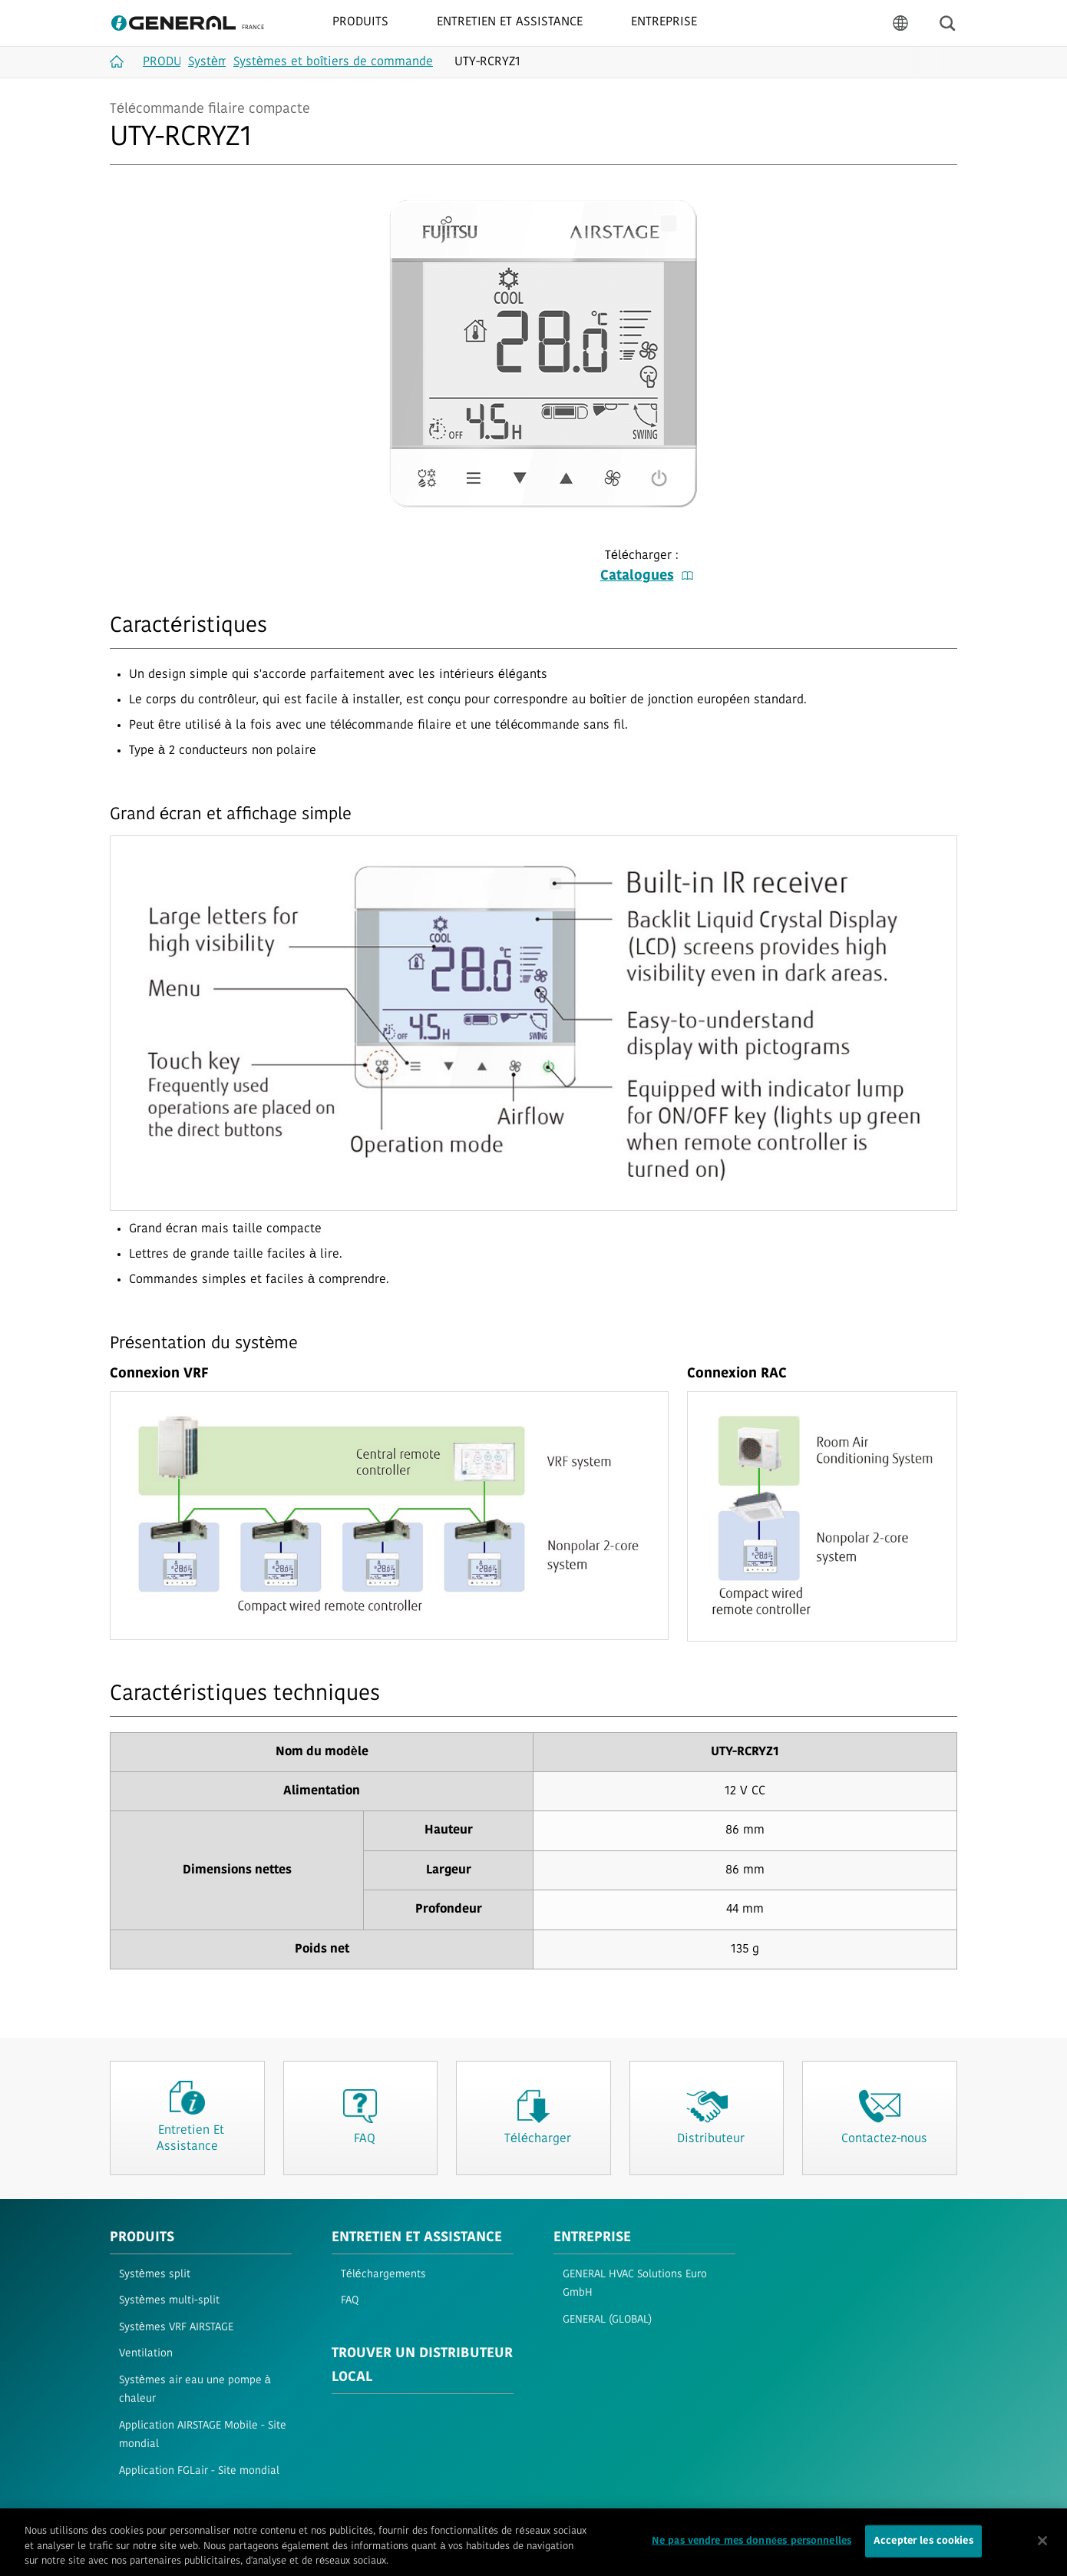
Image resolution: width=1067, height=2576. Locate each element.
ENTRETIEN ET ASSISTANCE (417, 2237)
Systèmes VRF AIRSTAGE (176, 2327)
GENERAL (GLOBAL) (607, 2320)
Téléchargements (383, 2274)
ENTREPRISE (592, 2237)
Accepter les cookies (923, 2549)
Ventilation (146, 2353)
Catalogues (646, 576)
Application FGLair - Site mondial (199, 2471)
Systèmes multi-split (169, 2300)
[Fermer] (1042, 2548)
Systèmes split (154, 2274)
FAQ (349, 2300)
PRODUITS (142, 2237)
